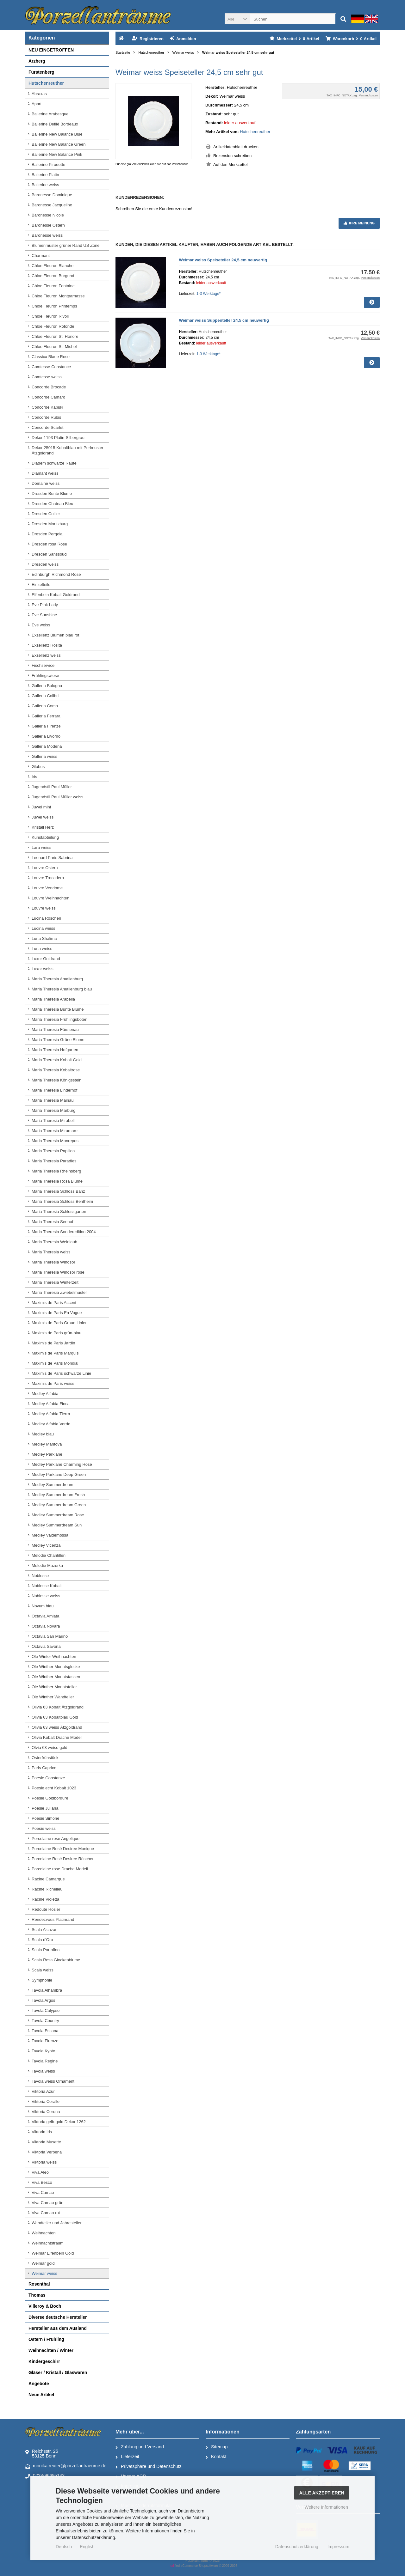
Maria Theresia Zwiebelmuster (59, 1292)
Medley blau (43, 1434)
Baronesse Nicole (48, 215)
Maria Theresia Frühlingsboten (59, 1019)
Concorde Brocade (49, 387)
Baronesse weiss (47, 235)
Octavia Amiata (45, 1616)
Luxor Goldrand (46, 958)
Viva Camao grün (47, 2202)
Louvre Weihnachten (50, 898)
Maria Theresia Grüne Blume (58, 1039)
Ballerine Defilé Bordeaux (55, 124)
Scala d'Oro (42, 1939)
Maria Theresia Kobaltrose (56, 1070)
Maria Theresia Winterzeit (55, 1282)
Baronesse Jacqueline (52, 205)
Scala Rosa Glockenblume (56, 1960)
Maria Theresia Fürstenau (55, 1029)
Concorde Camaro (48, 397)
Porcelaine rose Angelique (55, 1838)
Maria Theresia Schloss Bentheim (62, 1201)
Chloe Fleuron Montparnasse (58, 296)
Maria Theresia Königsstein (56, 1080)
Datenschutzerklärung (296, 2546)
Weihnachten (44, 2233)
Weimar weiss (44, 2273)
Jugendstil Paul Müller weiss (57, 797)
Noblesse (40, 1575)
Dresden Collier (46, 513)
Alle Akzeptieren (321, 2492)
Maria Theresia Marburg (53, 1110)
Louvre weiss (44, 908)
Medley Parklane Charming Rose (62, 1464)
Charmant (41, 255)
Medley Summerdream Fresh (58, 1494)
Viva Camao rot (46, 2212)
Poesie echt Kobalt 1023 (54, 1788)
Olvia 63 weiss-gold (49, 1747)
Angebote (38, 2383)
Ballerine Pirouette (48, 164)
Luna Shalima (44, 938)
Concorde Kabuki (47, 407)
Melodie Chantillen (48, 1555)
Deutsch (64, 2546)
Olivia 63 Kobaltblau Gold (55, 1717)
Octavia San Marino (50, 1636)
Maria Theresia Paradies (54, 1161)
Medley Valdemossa (50, 1535)
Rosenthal (39, 2284)
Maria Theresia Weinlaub (54, 1241)
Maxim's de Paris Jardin (53, 1343)
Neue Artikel (41, 2394)
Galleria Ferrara (46, 716)
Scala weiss (42, 1970)
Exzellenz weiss (46, 655)
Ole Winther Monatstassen (56, 1676)
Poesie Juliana (45, 1808)
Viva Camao (43, 2192)
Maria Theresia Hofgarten (55, 1049)
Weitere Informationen (326, 2507)
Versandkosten (368, 95)
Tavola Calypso (45, 2010)
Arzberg (36, 61)
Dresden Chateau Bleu (52, 503)
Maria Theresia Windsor (53, 1262)
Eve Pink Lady (45, 604)
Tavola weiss (43, 2071)
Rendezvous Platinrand (53, 1919)
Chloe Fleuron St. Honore (55, 336)
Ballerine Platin (45, 174)
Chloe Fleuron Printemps (54, 306)
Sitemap (216, 2447)
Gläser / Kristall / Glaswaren (57, 2372)
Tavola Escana (45, 2030)
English (87, 2546)
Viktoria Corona (46, 2111)
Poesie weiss (44, 1828)
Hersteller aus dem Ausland (57, 2328)
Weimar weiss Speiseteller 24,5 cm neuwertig (223, 260)
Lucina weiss (43, 928)
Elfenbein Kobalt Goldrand (56, 594)
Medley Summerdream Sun (57, 1525)
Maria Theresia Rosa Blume (57, 1181)
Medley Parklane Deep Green (59, 1474)
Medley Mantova (47, 1444)
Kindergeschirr (44, 2361)
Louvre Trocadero (48, 877)
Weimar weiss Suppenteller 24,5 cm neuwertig (224, 320)
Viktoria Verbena (47, 2152)
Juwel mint (41, 807)
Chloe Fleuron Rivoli (50, 316)
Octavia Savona (46, 1646)
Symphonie (42, 1980)
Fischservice (43, 665)
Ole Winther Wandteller (53, 1697)
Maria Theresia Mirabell (53, 1120)
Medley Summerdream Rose (58, 1515)
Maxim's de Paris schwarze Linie (61, 1373)
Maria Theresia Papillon (53, 1150)
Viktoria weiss (44, 2162)
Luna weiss (42, 948)
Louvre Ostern (45, 867)
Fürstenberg (41, 72)
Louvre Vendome (47, 888)
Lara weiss (41, 847)
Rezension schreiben (232, 155)
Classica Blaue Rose (51, 356)
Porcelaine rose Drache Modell (60, 1869)
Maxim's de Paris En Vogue (57, 1312)
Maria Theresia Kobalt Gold (57, 1059)
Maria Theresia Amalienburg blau (62, 989)
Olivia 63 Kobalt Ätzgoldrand (58, 1707)
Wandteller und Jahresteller (57, 2222)
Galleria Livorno (46, 736)
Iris (34, 776)
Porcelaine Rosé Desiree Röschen (63, 1858)
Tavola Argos (43, 2000)
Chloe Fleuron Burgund (53, 275)
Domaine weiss (45, 483)
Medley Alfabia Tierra (51, 1413)
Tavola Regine (45, 2061)
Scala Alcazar (44, 1929)
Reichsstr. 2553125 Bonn (41, 2453)
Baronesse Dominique (52, 194)
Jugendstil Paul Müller (52, 786)
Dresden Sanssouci (49, 554)
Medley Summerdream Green (59, 1504)
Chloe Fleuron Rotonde (53, 326)
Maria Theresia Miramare (55, 1130)
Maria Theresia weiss (51, 1252)
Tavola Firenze (45, 2040)
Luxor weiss (42, 968)
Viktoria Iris (42, 2131)
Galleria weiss (44, 756)
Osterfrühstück (45, 1757)
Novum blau (42, 1606)
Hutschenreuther (255, 131)
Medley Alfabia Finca (51, 1403)
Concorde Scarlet (47, 427)
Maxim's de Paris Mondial (55, 1363)
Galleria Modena (47, 746)
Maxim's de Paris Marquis (55, 1353)
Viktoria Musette (46, 2142)
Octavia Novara (46, 1626)
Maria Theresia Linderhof (54, 1090)
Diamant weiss (45, 473)
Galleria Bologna (47, 685)
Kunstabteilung (45, 837)
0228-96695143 (45, 2476)
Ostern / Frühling (46, 2339)
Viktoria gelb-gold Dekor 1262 (59, 2121)
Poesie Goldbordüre (50, 1798)
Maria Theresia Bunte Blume (58, 1009)
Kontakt (216, 2457)
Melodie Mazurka (47, 1565)
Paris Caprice (44, 1767)
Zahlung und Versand (139, 2447)
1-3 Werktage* (208, 293)
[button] (237, 18)
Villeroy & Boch (44, 2306)
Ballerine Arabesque (50, 114)
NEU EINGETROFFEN (51, 49)
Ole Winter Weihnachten (54, 1656)
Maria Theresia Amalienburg (57, 979)
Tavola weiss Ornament (53, 2081)
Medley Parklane (47, 1454)
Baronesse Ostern (48, 225)
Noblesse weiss (46, 1595)
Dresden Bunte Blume (52, 493)
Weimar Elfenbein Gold (53, 2253)
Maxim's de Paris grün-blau (56, 1333)
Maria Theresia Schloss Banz (58, 1191)
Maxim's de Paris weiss (53, 1383)
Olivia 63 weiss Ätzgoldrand (57, 1727)
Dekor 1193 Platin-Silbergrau (58, 437)
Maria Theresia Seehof (52, 1221)
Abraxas (39, 93)
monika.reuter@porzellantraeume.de (65, 2466)
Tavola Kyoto (43, 2051)
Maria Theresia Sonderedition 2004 (64, 1231)
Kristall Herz (43, 827)
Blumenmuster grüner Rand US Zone (66, 245)
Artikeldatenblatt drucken (236, 146)
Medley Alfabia (45, 1393)
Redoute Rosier (46, 1909)
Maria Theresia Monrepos (55, 1140)
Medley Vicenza (46, 1545)
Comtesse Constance (51, 366)
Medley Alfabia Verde (51, 1424)
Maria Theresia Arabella (53, 999)
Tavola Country (45, 2020)
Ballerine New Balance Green (59, 144)
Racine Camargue (48, 1879)
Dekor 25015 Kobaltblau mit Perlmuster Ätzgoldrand (67, 450)
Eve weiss (41, 625)
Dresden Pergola (47, 534)
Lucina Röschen (46, 918)
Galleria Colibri (45, 695)
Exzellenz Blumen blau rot (55, 635)
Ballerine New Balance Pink (57, 154)
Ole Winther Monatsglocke (56, 1666)
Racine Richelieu (47, 1889)
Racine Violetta (45, 1899)
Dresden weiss (45, 564)
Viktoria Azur (43, 2091)
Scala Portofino (45, 1949)
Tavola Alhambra (47, 1990)
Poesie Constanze (48, 1777)
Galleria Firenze (46, 726)
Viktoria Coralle (45, 2101)
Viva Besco (42, 2182)
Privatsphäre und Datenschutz (148, 2466)
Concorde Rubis (46, 417)
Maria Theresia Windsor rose (58, 1272)
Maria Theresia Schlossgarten (59, 1211)
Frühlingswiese (45, 675)
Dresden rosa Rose (49, 544)
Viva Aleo (40, 2172)
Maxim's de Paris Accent (54, 1302)
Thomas (37, 2295)
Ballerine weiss (45, 184)
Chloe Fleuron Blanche (52, 265)
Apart (36, 103)
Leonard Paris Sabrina (52, 857)
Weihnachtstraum (48, 2243)
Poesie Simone (45, 1818)
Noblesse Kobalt (47, 1585)
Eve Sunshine (44, 614)
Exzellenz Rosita (47, 645)
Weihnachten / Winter (50, 2350)
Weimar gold (43, 2263)
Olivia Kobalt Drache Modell (57, 1737)
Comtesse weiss (47, 377)
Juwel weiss (42, 817)
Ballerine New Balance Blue (57, 134)
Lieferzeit (127, 2457)
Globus (38, 766)
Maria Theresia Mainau (53, 1100)
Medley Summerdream (52, 1484)
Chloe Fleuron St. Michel (54, 346)
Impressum (338, 2546)
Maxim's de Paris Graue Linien (60, 1322)
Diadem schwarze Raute (54, 463)
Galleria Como (45, 705)
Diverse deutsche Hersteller (57, 2317)
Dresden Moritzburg (50, 523)
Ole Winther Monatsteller (54, 1686)
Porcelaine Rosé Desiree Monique (63, 1848)
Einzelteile (41, 584)
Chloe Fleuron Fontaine (53, 285)
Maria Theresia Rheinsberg (56, 1171)
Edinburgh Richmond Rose (56, 574)
